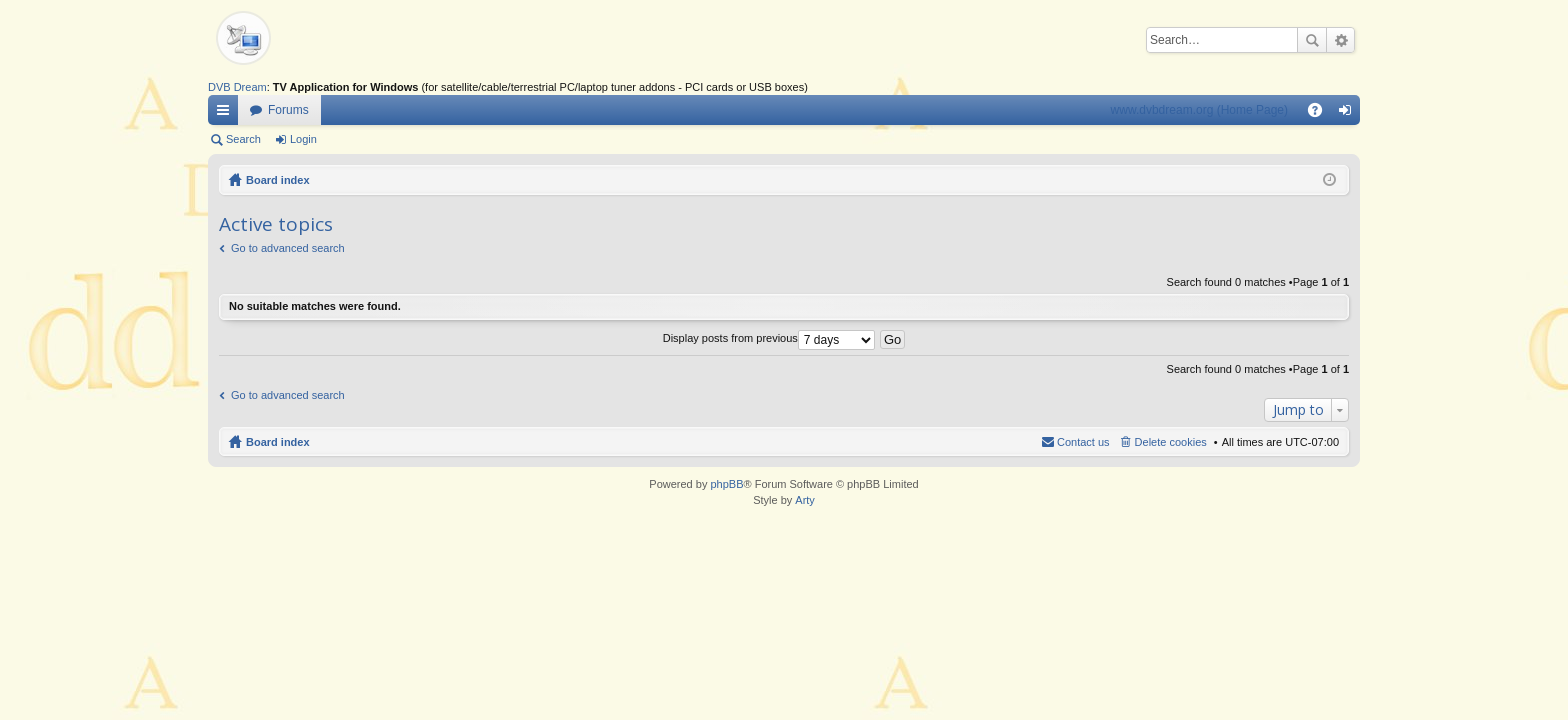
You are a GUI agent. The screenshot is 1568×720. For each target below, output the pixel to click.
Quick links (227, 114)
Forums (288, 110)
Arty (805, 500)
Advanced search (1340, 40)
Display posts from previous (769, 338)
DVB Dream (237, 87)
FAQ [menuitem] (1321, 114)
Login (303, 139)
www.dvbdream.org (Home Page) (1199, 110)
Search (1312, 40)
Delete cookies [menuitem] (1171, 442)
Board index (278, 180)
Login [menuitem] (1349, 114)
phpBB (726, 484)
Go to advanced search (288, 248)
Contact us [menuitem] (1083, 442)
